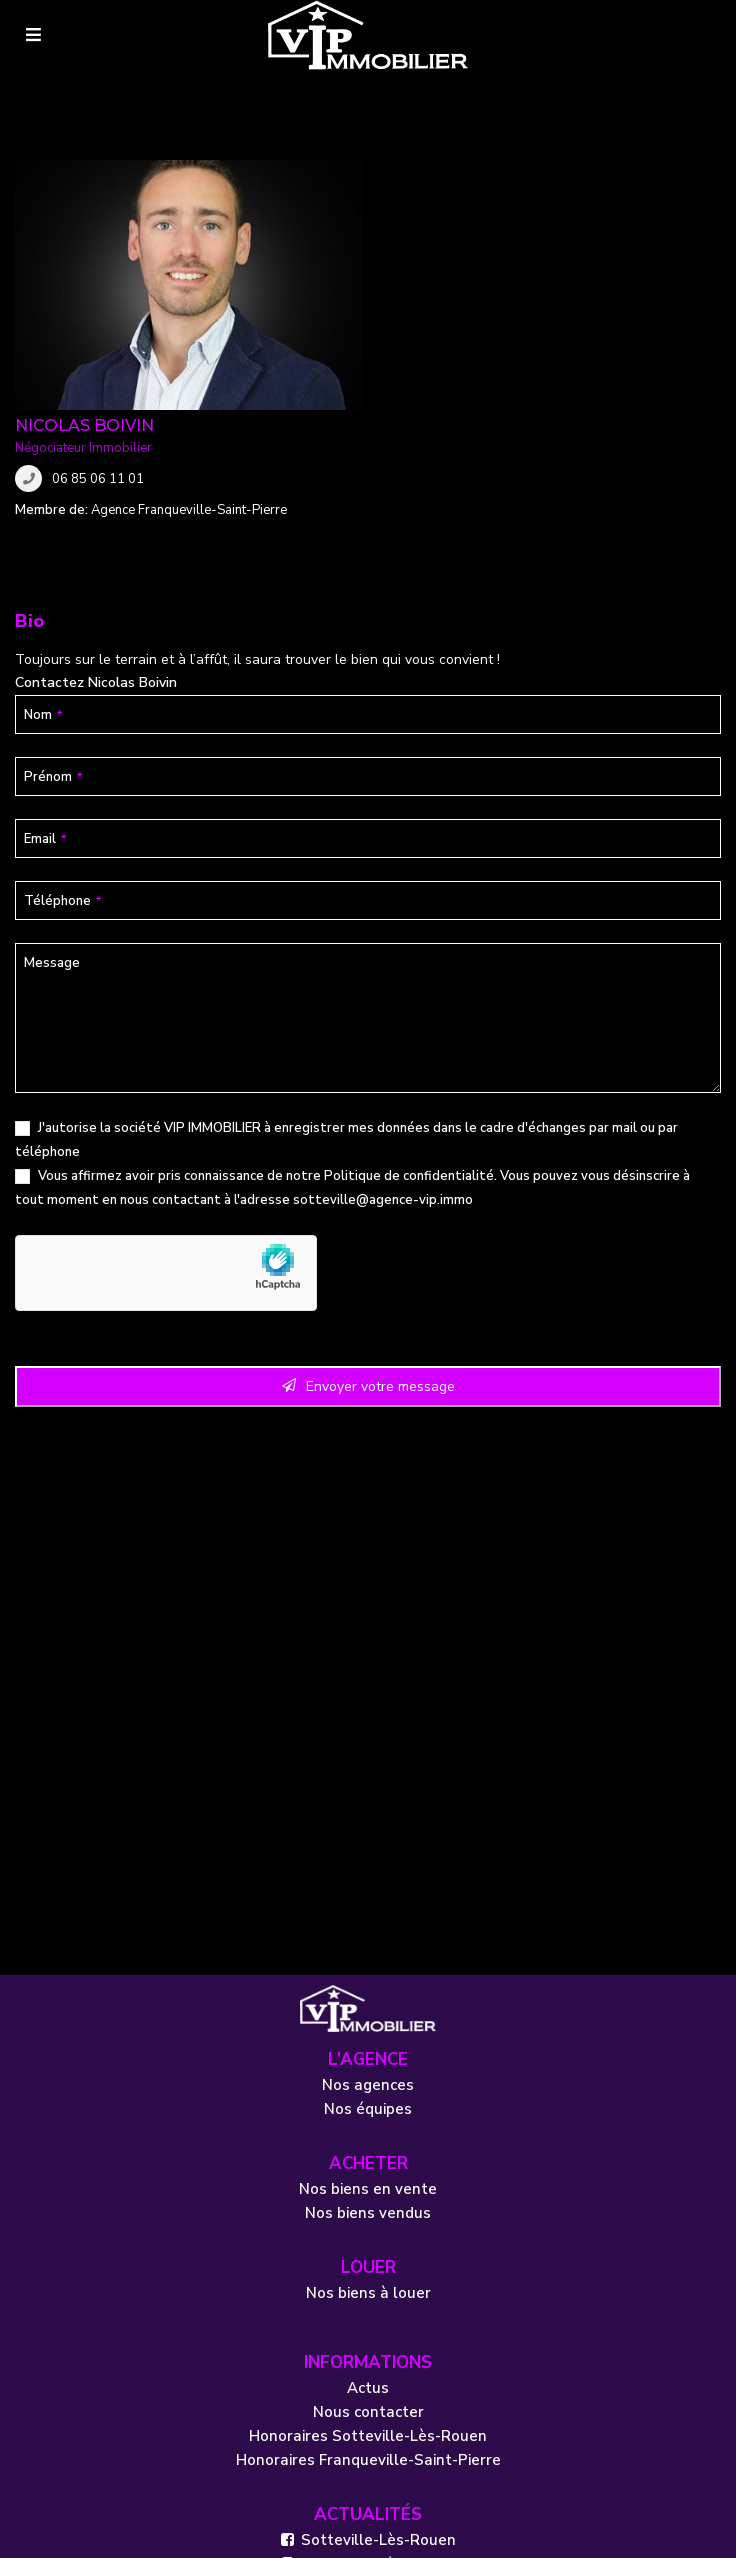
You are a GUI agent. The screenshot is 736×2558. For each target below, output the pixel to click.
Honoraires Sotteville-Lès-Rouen (368, 2236)
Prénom (53, 577)
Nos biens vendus (368, 2013)
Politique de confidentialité (409, 976)
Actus (368, 2188)
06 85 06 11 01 (451, 229)
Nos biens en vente (368, 1989)
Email (45, 639)
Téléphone (62, 701)
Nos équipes (368, 1909)
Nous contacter (368, 2212)
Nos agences (368, 1885)
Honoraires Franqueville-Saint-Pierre (368, 2260)
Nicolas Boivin (437, 175)
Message (52, 763)
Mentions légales (82, 2533)
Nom (43, 515)
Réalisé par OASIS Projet (451, 2533)
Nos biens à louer (368, 2093)
